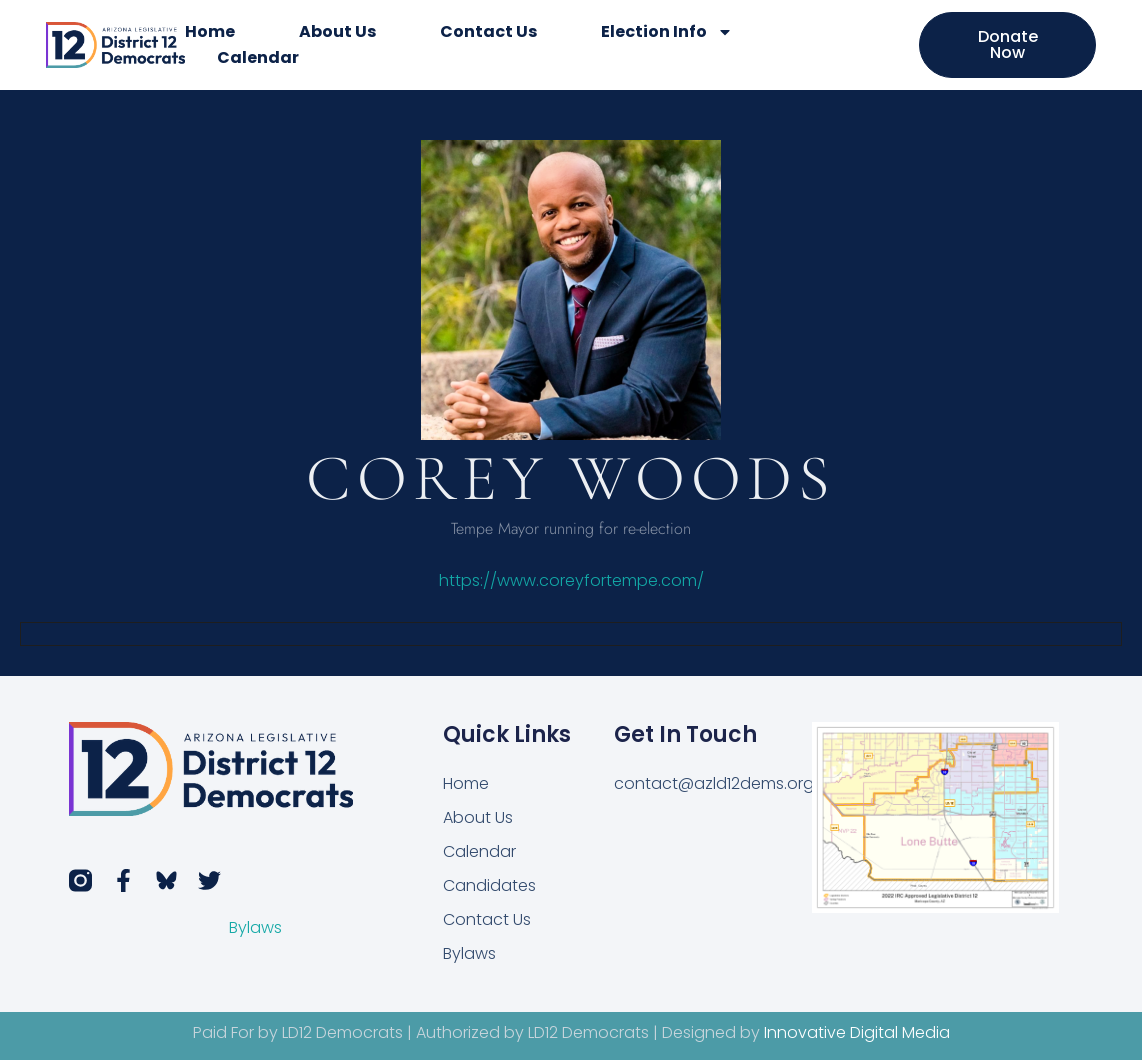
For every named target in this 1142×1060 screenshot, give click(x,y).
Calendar (258, 57)
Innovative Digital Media (857, 1032)
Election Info (667, 32)
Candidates (489, 885)
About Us (337, 31)
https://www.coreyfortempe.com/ (571, 580)
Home (210, 31)
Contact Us (488, 31)
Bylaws (255, 927)
